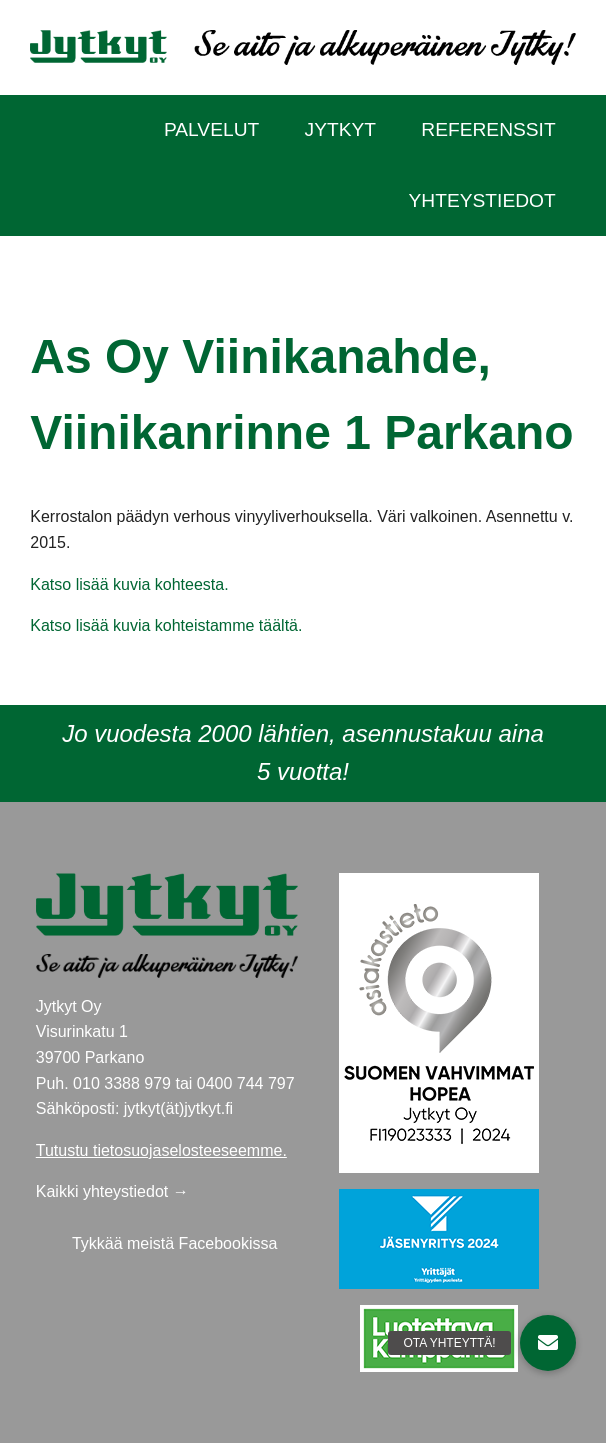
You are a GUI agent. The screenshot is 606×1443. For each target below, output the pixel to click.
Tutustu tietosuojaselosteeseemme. (161, 1150)
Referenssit (488, 129)
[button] (548, 1343)
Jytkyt (340, 129)
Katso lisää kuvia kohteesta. (129, 584)
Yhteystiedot (482, 200)
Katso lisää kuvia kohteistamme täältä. (166, 625)
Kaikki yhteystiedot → (112, 1191)
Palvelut (211, 129)
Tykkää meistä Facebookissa (174, 1243)
